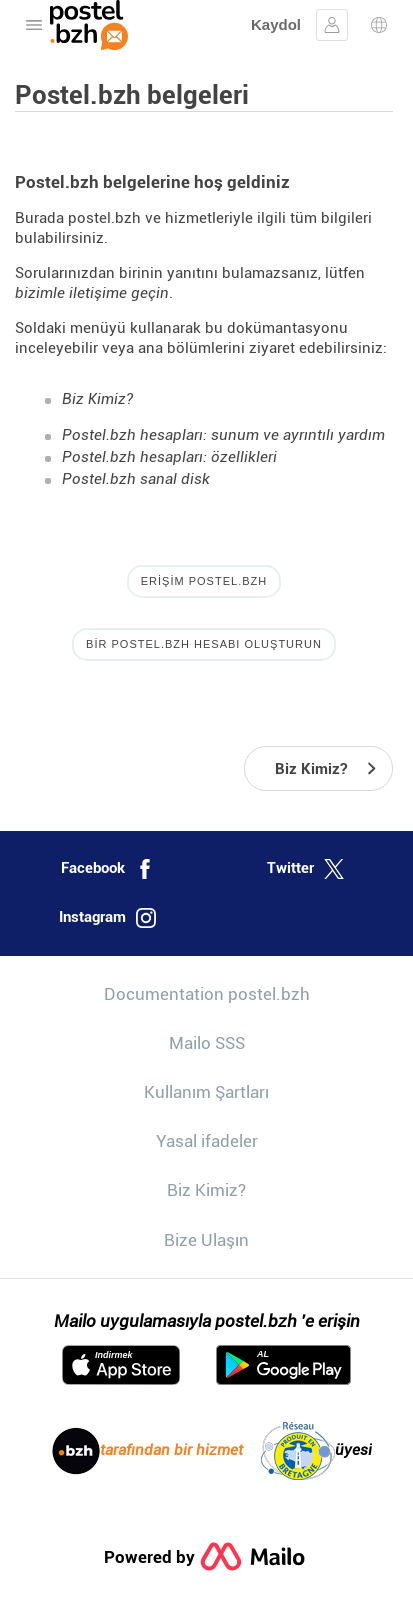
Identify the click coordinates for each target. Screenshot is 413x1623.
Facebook (108, 869)
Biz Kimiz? (97, 399)
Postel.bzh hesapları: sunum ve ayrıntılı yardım (223, 435)
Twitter (305, 869)
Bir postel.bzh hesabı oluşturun (204, 644)
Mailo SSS (207, 1043)
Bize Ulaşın (206, 1240)
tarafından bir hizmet (147, 1451)
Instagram (107, 918)
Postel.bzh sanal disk (136, 479)
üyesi (316, 1451)
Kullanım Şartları (206, 1092)
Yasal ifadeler (207, 1141)
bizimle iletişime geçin (92, 293)
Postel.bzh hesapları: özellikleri (169, 457)
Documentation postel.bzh (207, 994)
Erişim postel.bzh (204, 581)
